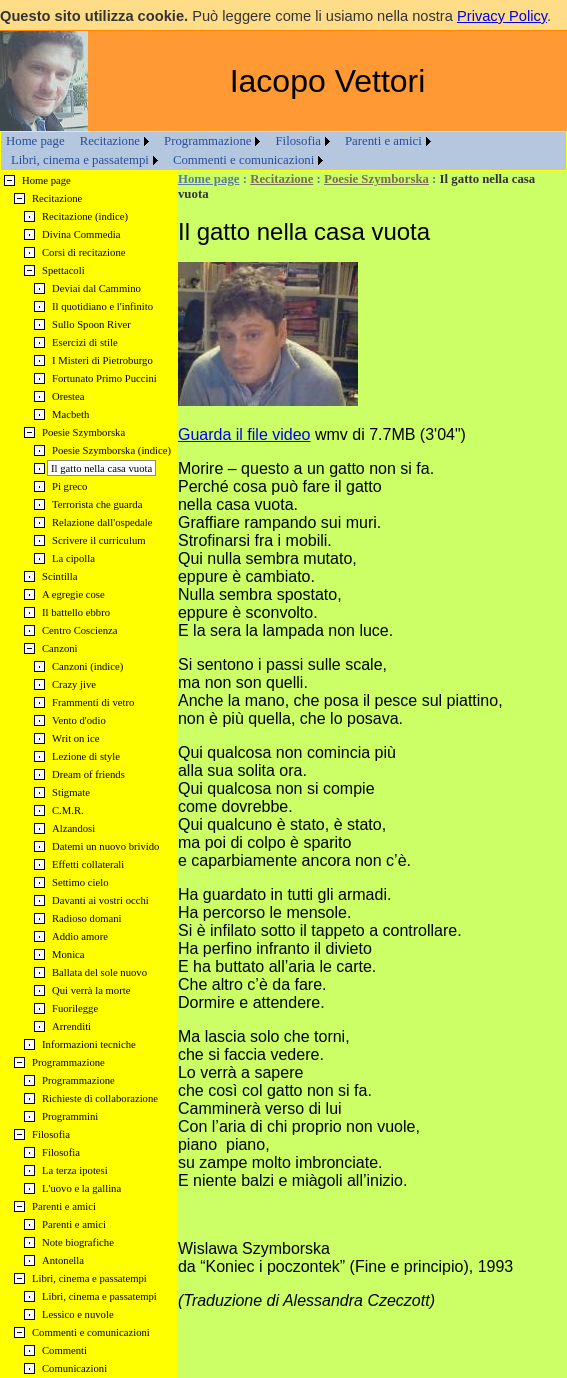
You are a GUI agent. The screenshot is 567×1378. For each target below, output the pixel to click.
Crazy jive (74, 684)
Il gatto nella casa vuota (101, 468)
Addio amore (80, 936)
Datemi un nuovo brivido (105, 846)
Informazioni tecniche (89, 1044)
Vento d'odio (79, 720)
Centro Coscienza (79, 630)
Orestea (68, 396)
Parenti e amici (383, 141)
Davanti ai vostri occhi (100, 900)
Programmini (70, 1116)
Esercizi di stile (85, 342)
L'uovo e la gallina (81, 1188)
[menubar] (283, 151)
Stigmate (71, 792)
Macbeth (70, 414)
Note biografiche (78, 1242)
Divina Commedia (81, 234)
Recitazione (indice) (85, 216)
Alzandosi (73, 828)
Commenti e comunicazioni (243, 160)
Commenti (64, 1350)
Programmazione (207, 141)
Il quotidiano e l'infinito (102, 306)
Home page (35, 141)
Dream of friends (88, 774)
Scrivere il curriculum (99, 540)
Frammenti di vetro (93, 702)
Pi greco (69, 486)
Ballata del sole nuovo (99, 972)
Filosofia (298, 141)
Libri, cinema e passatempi (80, 160)
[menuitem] (35, 141)
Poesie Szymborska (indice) (111, 450)
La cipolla (73, 558)
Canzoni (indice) (87, 666)
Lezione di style (86, 756)
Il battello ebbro (76, 612)
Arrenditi (71, 1026)
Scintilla (60, 576)
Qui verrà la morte (91, 990)
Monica (68, 954)
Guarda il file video (244, 434)
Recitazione (110, 141)
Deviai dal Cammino (96, 288)
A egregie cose (73, 594)
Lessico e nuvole (78, 1314)
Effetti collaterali (88, 864)
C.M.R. (68, 810)
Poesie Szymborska (376, 179)
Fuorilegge (75, 1008)
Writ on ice (76, 738)
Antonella (63, 1260)
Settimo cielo (80, 882)
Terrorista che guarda (97, 504)
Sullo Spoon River (91, 324)
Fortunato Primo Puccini (104, 378)
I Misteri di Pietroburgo (102, 360)
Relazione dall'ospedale (102, 522)
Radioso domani (87, 918)
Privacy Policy (502, 16)
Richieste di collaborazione (100, 1098)
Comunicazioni (74, 1368)
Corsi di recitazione (83, 252)
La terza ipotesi (75, 1170)
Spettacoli (63, 270)
